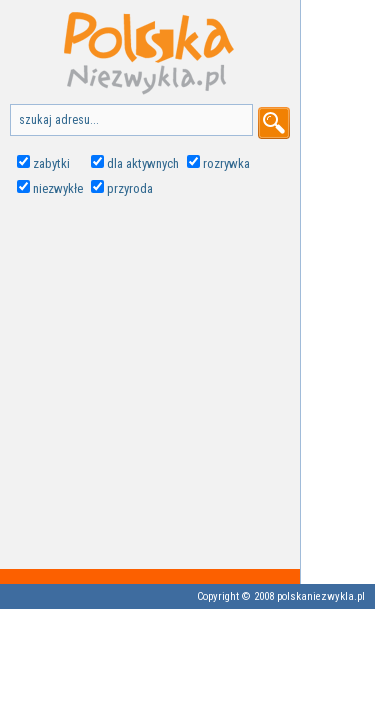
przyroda (130, 188)
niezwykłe (58, 188)
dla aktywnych (143, 163)
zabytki (51, 163)
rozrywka (226, 163)
